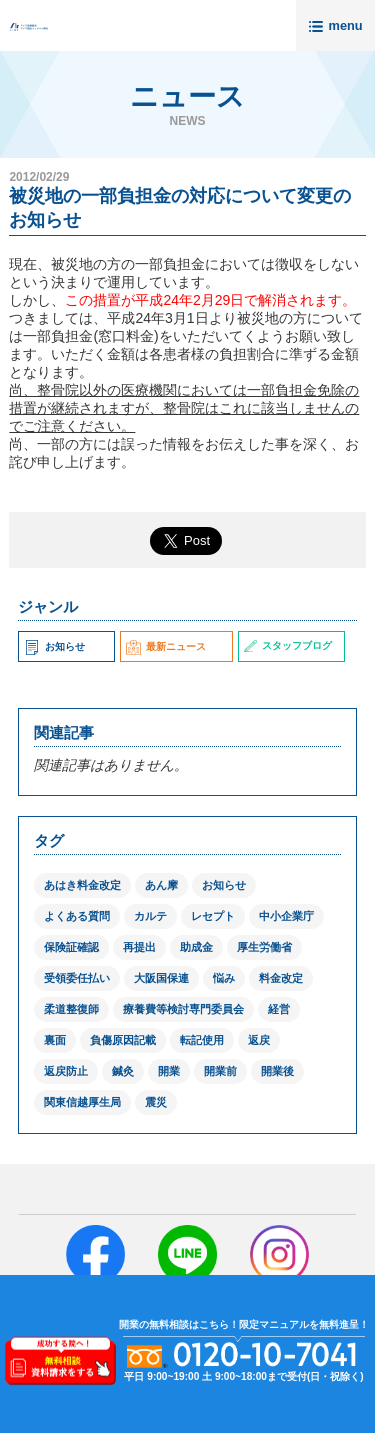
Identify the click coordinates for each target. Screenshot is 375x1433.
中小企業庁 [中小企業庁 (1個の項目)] (286, 916)
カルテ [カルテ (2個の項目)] (150, 916)
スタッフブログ (287, 645)
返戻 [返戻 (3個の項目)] (259, 1040)
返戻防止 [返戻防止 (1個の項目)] (66, 1071)
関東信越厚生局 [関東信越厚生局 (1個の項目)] (82, 1102)
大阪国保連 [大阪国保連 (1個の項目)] (161, 978)
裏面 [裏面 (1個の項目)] (55, 1040)
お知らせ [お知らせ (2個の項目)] (224, 885)
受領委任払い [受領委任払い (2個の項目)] (77, 978)
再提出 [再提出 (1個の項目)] (139, 947)
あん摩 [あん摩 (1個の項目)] (161, 885)
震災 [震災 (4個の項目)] (156, 1102)
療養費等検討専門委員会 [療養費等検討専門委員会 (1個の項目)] (183, 1009)
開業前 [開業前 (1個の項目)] (220, 1071)
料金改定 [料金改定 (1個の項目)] (281, 978)
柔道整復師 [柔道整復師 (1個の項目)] (71, 1009)
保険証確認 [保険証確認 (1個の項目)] (71, 947)
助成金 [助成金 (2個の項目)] (196, 947)
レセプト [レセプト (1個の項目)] (213, 916)
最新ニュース (166, 646)
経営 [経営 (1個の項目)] (279, 1009)
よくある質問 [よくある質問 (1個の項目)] (77, 916)
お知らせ (54, 646)
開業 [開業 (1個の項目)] (169, 1071)
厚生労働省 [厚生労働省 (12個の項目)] (264, 947)
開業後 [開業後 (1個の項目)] (277, 1071)
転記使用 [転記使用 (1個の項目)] (202, 1040)
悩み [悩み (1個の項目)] (224, 978)
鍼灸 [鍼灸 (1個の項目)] (123, 1071)
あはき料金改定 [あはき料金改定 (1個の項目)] (82, 885)
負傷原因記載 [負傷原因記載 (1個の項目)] (123, 1040)
